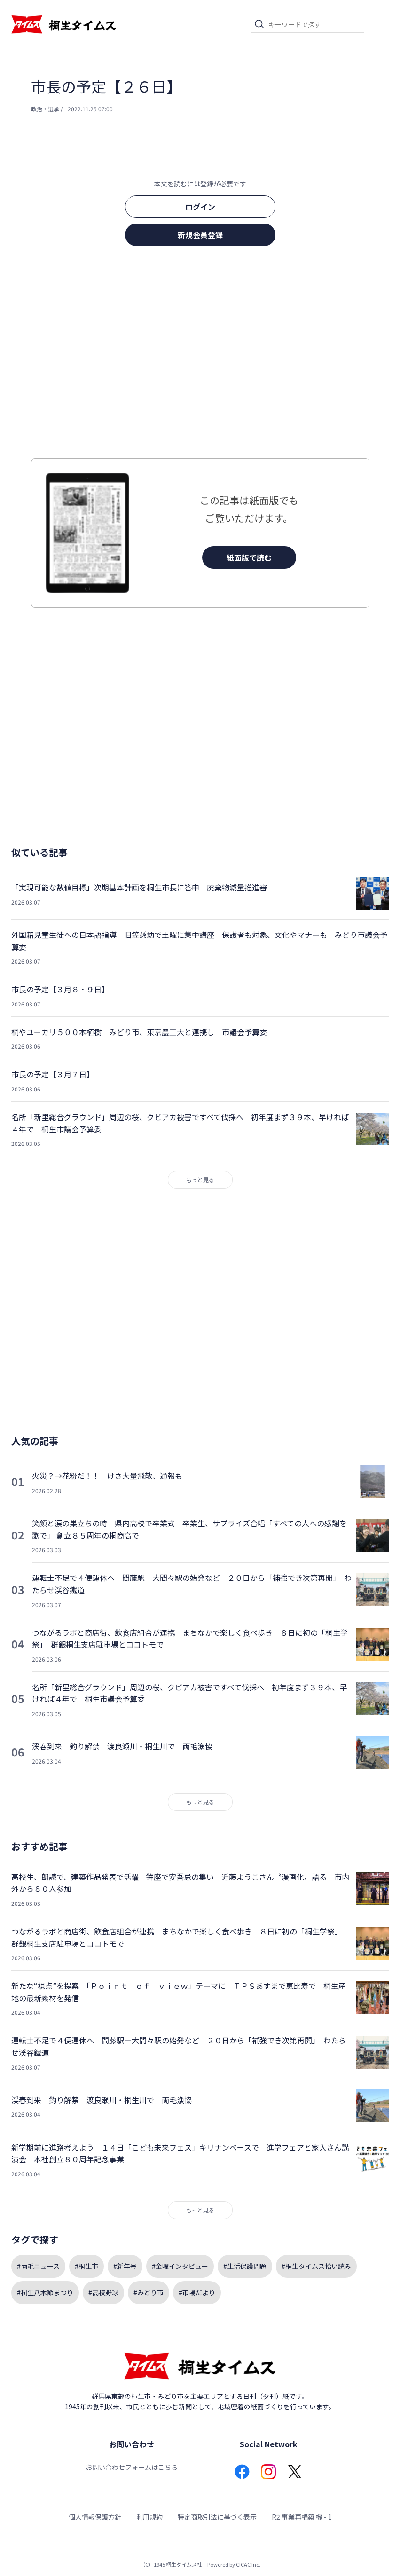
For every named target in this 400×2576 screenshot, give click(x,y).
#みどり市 (148, 2292)
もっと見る (200, 1180)
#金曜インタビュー (180, 2266)
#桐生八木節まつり (45, 2292)
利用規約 (149, 2517)
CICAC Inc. (248, 2564)
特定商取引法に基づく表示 (217, 2517)
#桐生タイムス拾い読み (316, 2266)
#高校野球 (103, 2292)
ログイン (200, 206)
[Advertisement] (200, 355)
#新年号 (125, 2266)
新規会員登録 (200, 234)
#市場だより (197, 2292)
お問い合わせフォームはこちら (132, 2467)
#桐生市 (86, 2266)
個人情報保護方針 (95, 2517)
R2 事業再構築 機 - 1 (302, 2517)
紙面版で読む (249, 557)
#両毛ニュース (38, 2266)
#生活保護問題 (245, 2266)
